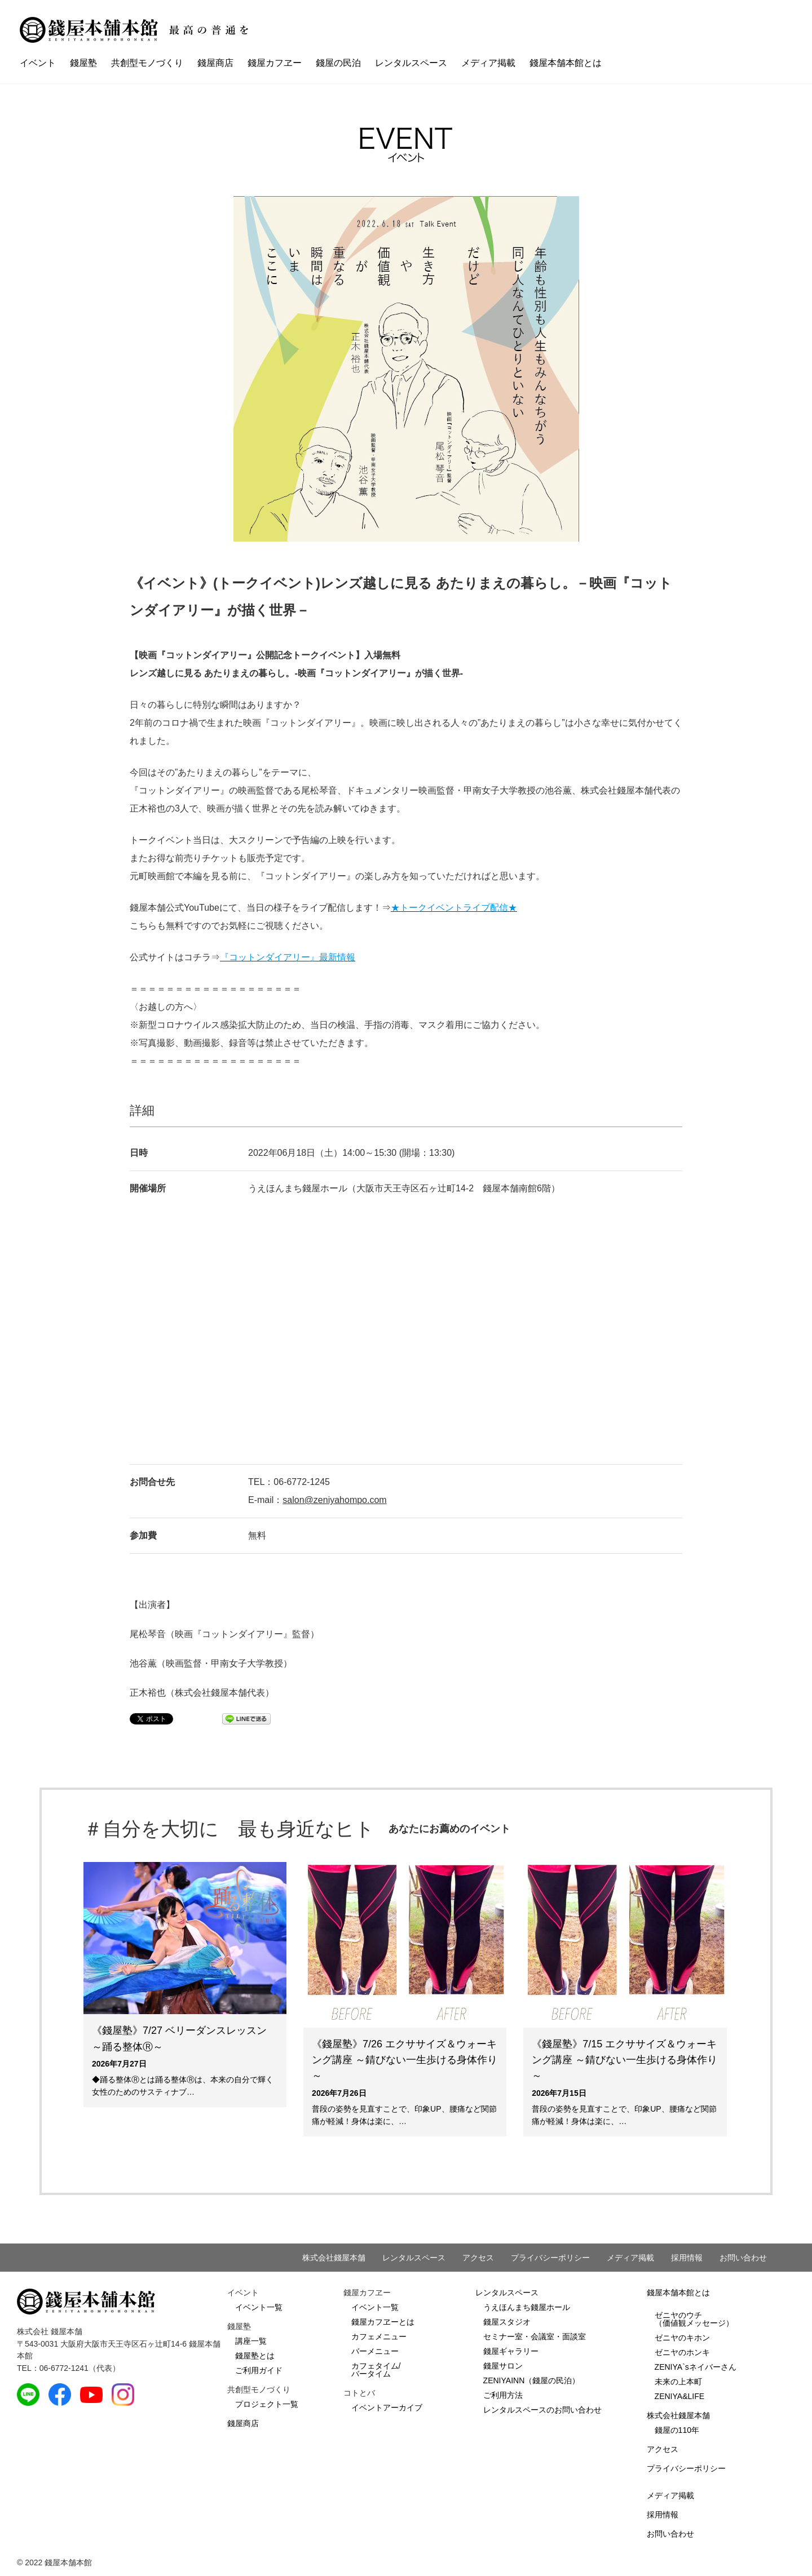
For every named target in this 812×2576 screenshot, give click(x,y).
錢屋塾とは (255, 2355)
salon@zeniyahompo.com (334, 1500)
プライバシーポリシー (550, 2257)
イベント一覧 (259, 2307)
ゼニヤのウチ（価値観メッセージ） (694, 2319)
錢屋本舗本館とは (565, 63)
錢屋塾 (83, 63)
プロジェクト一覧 (266, 2404)
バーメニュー (375, 2351)
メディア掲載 (488, 63)
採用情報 (687, 2257)
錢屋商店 (215, 63)
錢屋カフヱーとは (382, 2321)
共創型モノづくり (147, 63)
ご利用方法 (503, 2395)
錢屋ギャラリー (511, 2351)
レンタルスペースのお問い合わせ (542, 2409)
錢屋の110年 (677, 2430)
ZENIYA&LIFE (679, 2396)
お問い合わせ (743, 2257)
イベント (38, 63)
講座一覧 (251, 2341)
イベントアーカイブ (386, 2407)
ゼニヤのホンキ (682, 2352)
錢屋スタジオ (507, 2321)
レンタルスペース (411, 63)
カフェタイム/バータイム (376, 2369)
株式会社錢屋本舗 (333, 2257)
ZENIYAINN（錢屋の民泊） (531, 2380)
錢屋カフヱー (275, 63)
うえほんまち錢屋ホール (526, 2307)
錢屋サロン (503, 2365)
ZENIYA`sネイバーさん (695, 2366)
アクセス (478, 2257)
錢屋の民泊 (338, 63)
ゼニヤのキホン (682, 2337)
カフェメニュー (379, 2336)
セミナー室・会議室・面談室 (534, 2336)
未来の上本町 (678, 2381)
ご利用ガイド (259, 2370)
